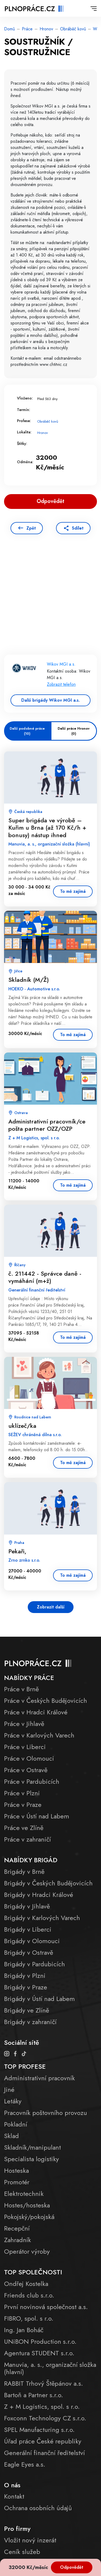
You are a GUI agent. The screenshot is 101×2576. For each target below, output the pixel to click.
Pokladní (15, 2124)
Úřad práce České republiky (42, 2441)
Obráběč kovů (73, 29)
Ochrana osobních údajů (38, 2508)
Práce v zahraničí (27, 1839)
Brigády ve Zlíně (26, 2010)
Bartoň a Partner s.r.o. (33, 2395)
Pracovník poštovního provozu (45, 2112)
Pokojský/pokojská (29, 2216)
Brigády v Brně (24, 1871)
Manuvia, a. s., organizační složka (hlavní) (50, 2368)
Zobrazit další (50, 1607)
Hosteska (16, 2170)
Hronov (46, 29)
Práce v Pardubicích (31, 1781)
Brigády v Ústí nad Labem (39, 1998)
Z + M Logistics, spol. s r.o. (42, 2406)
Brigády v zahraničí (30, 2021)
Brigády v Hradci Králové (38, 1894)
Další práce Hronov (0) (74, 731)
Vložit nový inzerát (30, 2540)
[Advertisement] (50, 602)
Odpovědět (71, 2567)
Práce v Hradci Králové (35, 1712)
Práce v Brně (21, 1689)
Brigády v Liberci (27, 1929)
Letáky (13, 2101)
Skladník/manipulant (32, 2147)
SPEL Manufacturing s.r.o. (39, 2429)
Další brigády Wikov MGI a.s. (50, 700)
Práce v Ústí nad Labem (36, 1816)
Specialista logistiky (31, 2159)
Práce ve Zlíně (23, 1827)
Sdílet (77, 528)
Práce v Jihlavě (24, 1723)
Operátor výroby (27, 2251)
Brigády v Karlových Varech (42, 1917)
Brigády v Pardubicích (34, 1964)
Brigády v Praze (25, 1987)
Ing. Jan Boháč (23, 2330)
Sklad (11, 2135)
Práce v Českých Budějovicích (45, 1700)
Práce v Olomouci (29, 1758)
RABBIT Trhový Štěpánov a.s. (43, 2383)
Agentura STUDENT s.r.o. (39, 2353)
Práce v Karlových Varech (39, 1735)
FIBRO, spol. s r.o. (28, 2318)
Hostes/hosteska (27, 2205)
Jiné (9, 2089)
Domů (9, 29)
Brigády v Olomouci (32, 1941)
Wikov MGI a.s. (61, 664)
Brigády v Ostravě (28, 1952)
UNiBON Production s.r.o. (40, 2341)
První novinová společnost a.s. (46, 2306)
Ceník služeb (22, 2551)
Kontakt (14, 2496)
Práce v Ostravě (25, 1770)
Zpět (31, 528)
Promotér (16, 2182)
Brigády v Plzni (25, 1975)
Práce (27, 29)
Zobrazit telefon (61, 684)
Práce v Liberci (25, 1746)
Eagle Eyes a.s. (24, 2464)
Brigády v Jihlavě (27, 1906)
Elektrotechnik (24, 2193)
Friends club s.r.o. (29, 2295)
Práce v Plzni (22, 1793)
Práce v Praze (22, 1804)
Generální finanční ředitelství (44, 2452)
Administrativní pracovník (39, 2078)
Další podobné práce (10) (27, 731)
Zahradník (17, 2240)
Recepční (17, 2228)
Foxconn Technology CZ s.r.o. (45, 2418)
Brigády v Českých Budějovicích (48, 1883)
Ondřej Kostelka (26, 2283)
